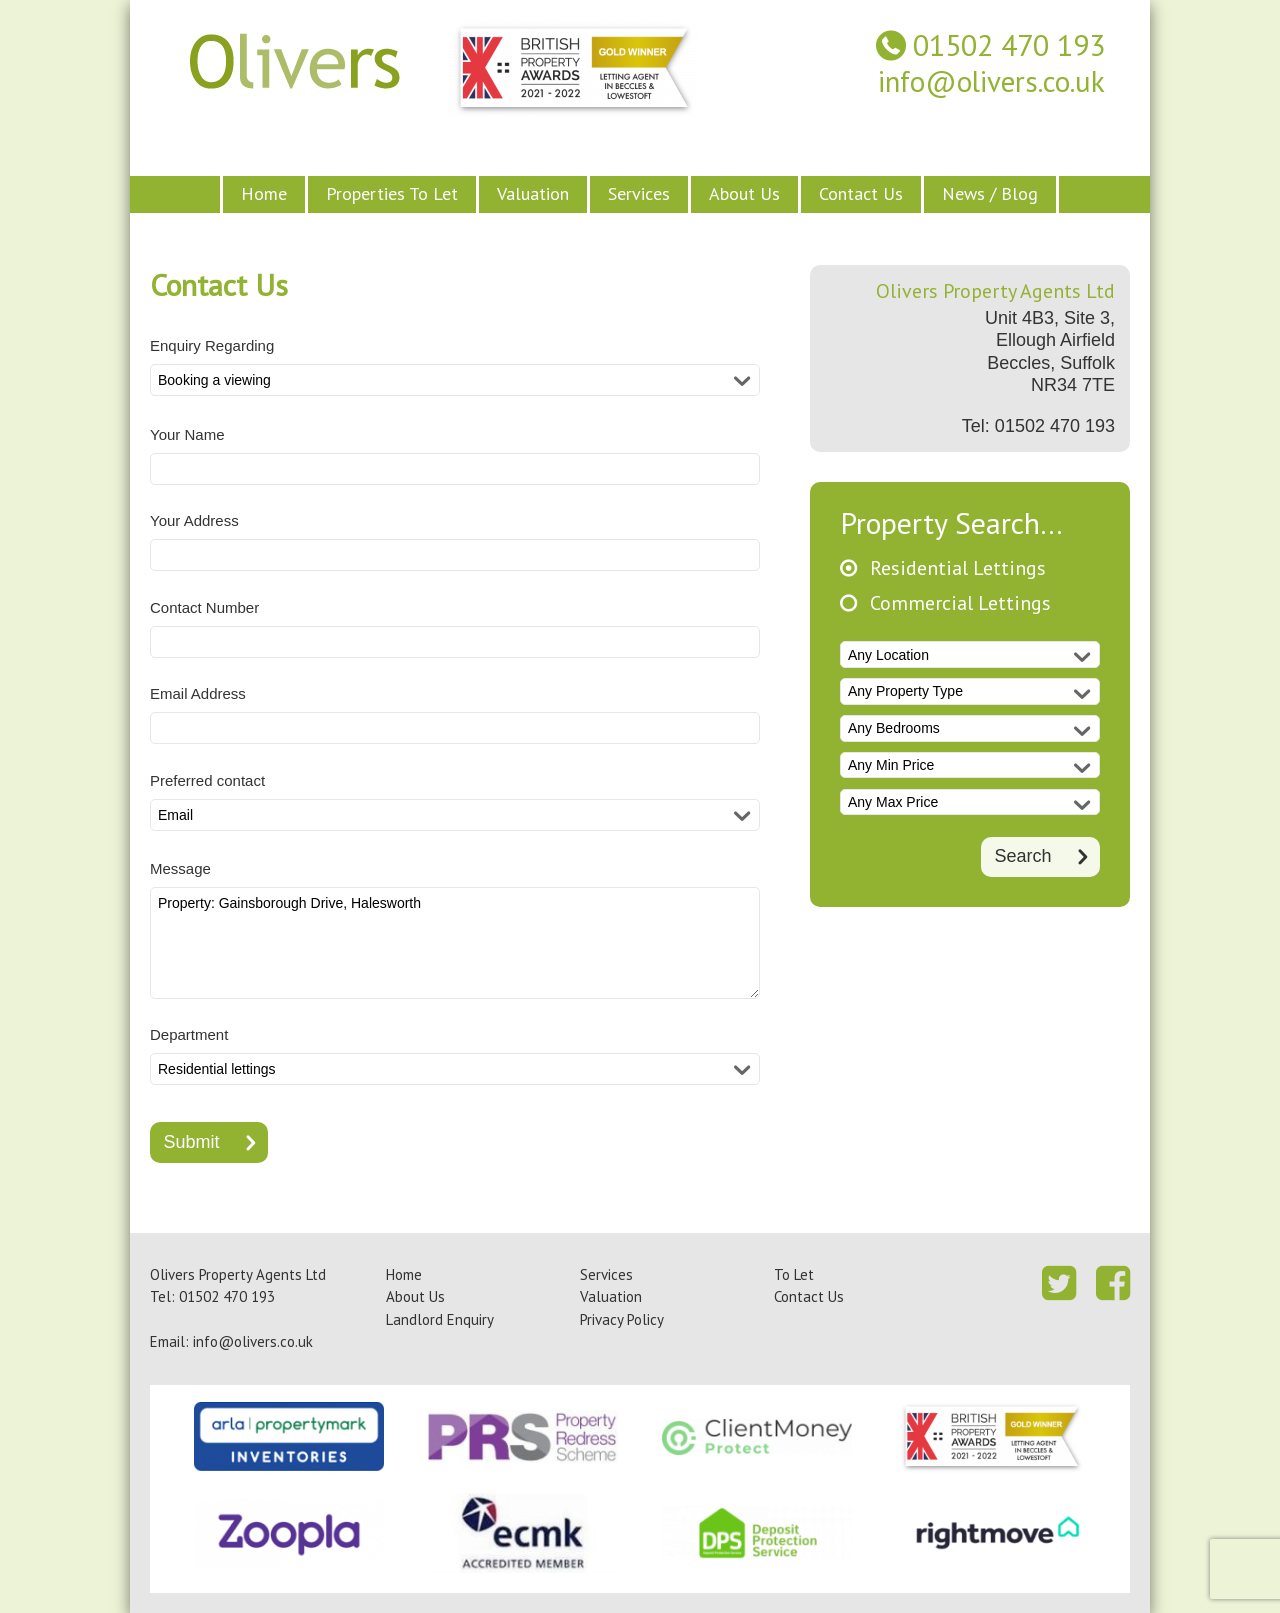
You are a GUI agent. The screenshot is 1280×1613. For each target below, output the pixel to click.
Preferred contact (207, 780)
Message (180, 868)
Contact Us (861, 193)
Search (1022, 855)
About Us (744, 193)
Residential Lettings (958, 568)
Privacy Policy (622, 1319)
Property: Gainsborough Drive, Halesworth (455, 943)
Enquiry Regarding (212, 345)
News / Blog (990, 193)
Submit (192, 1142)
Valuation (533, 193)
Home (264, 193)
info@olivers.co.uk (991, 81)
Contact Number (204, 607)
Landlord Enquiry (440, 1319)
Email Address (198, 693)
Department (189, 1034)
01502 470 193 (1009, 45)
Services (639, 193)
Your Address (194, 520)
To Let (794, 1274)
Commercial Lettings (960, 603)
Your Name (187, 434)
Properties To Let (392, 193)
